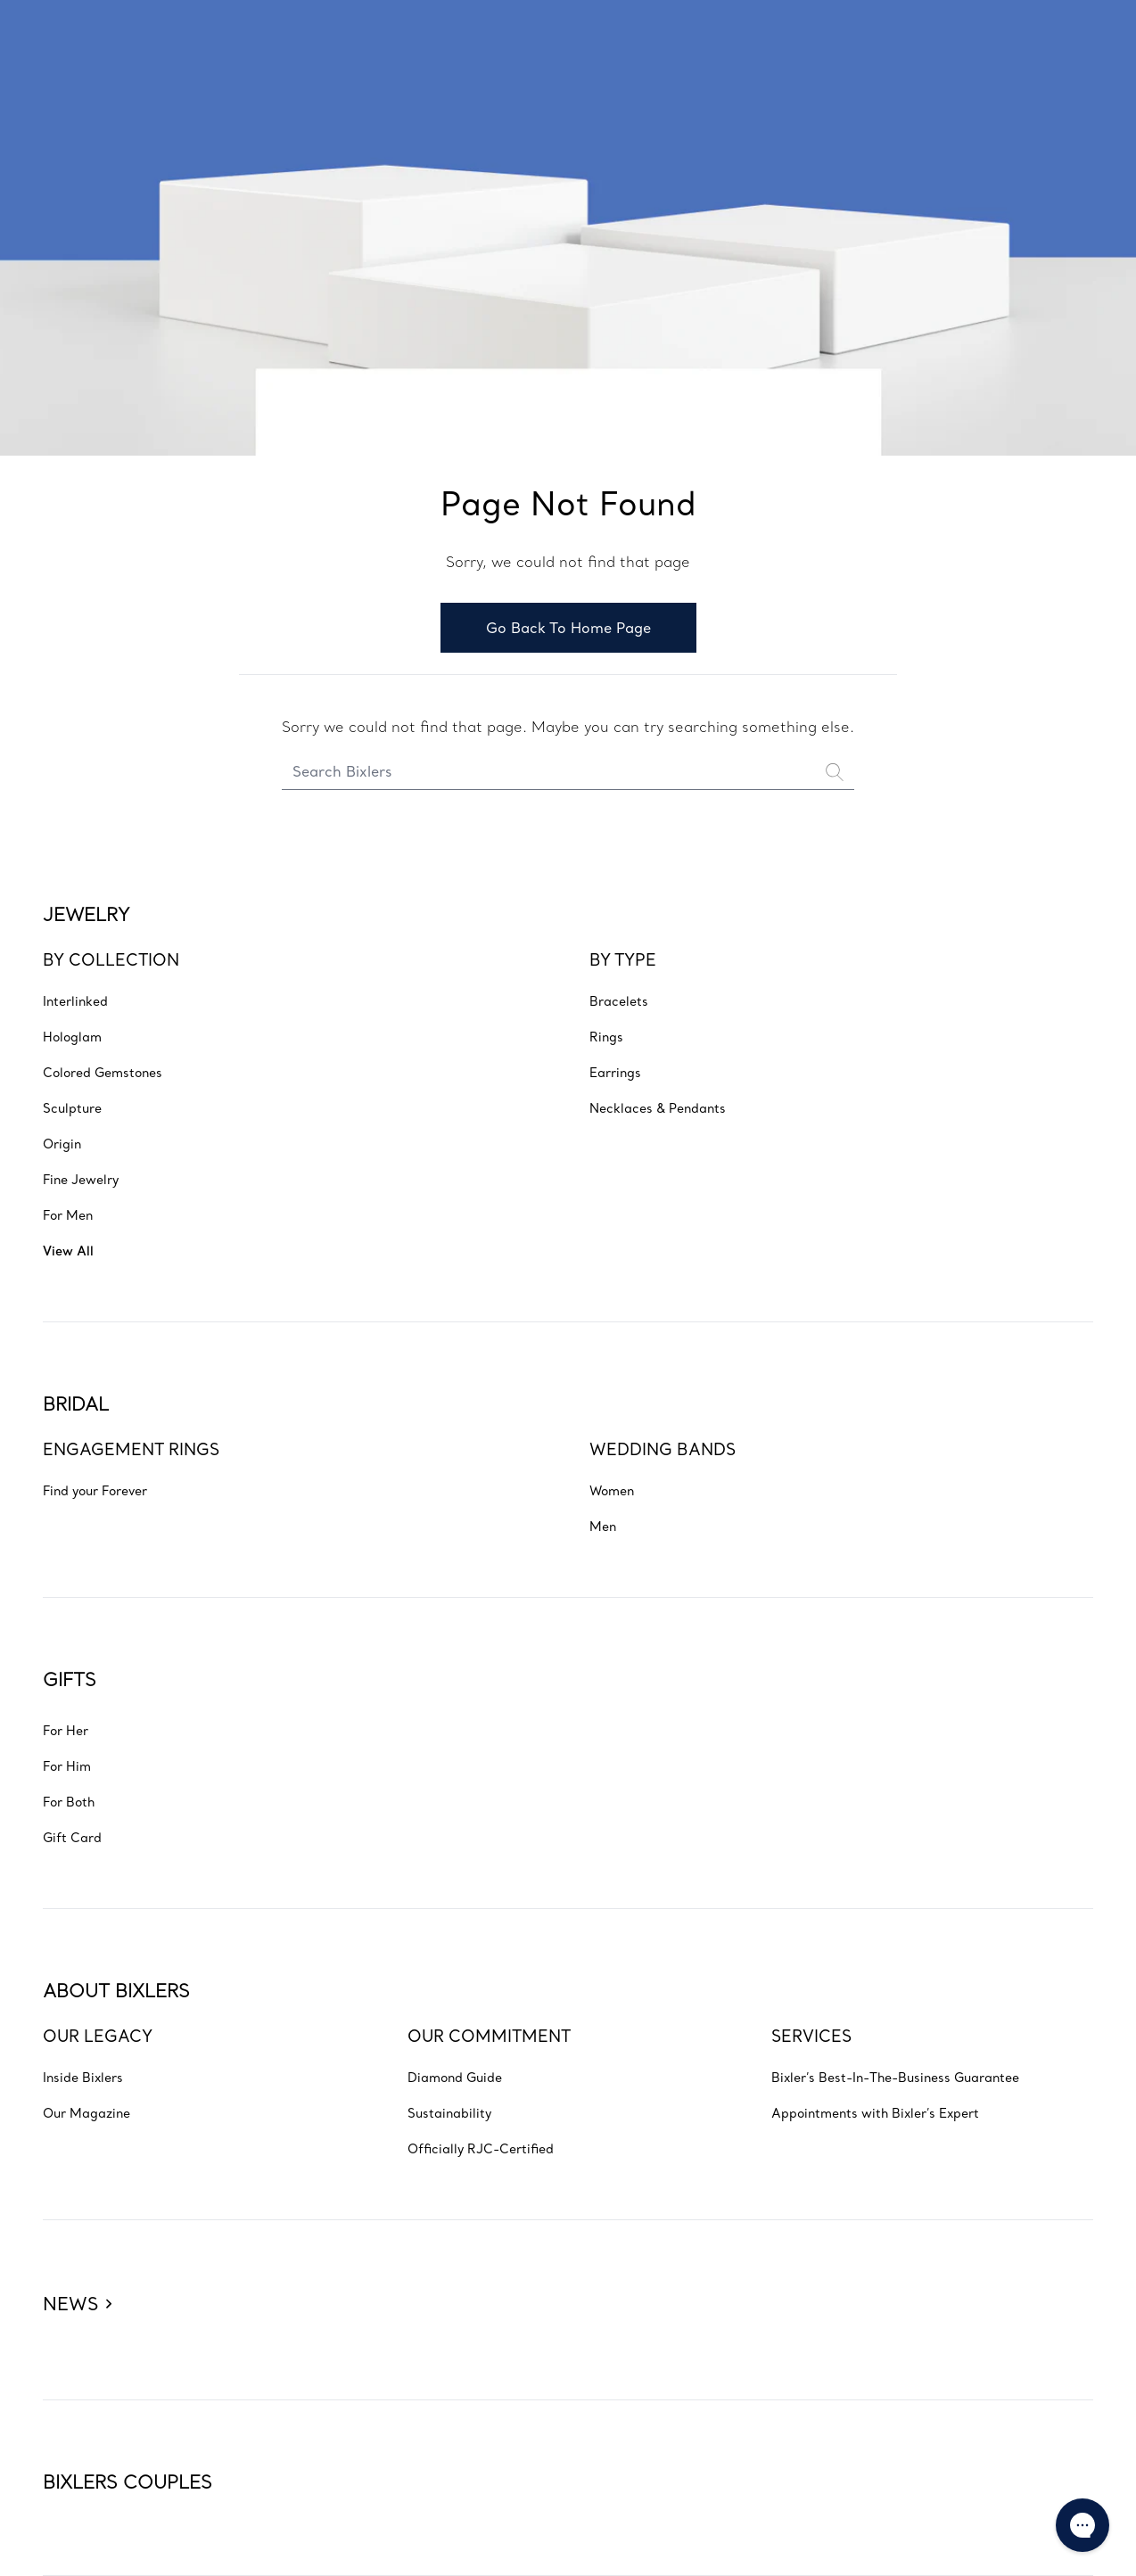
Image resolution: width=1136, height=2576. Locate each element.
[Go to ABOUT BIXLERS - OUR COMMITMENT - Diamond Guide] (454, 2076)
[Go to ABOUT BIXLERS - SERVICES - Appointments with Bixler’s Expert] (875, 2112)
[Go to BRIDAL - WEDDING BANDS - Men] (602, 1525)
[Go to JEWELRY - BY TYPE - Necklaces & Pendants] (657, 1107)
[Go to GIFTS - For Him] (67, 1765)
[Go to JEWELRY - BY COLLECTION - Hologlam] (72, 1036)
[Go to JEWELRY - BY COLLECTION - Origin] (62, 1143)
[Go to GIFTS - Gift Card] (72, 1837)
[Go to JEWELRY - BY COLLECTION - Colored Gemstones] (102, 1072)
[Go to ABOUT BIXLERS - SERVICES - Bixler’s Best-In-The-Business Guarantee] (895, 2076)
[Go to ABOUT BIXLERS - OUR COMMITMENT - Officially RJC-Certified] (480, 2148)
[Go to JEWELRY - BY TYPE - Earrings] (615, 1072)
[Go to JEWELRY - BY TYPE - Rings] (606, 1036)
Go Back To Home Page (568, 628)
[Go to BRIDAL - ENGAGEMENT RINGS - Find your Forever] (95, 1490)
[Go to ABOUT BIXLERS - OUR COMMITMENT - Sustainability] (449, 2112)
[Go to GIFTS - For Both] (69, 1801)
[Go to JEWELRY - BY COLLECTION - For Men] (68, 1214)
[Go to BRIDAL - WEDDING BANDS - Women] (611, 1490)
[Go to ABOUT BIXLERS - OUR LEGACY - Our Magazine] (86, 2112)
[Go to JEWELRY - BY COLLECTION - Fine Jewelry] (81, 1179)
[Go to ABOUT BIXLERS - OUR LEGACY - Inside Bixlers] (83, 2076)
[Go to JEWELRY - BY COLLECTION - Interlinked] (75, 1000)
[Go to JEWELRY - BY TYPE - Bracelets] (618, 1000)
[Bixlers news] (77, 2274)
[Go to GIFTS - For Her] (65, 1730)
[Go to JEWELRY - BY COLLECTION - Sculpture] (72, 1107)
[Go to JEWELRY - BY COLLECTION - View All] (68, 1250)
